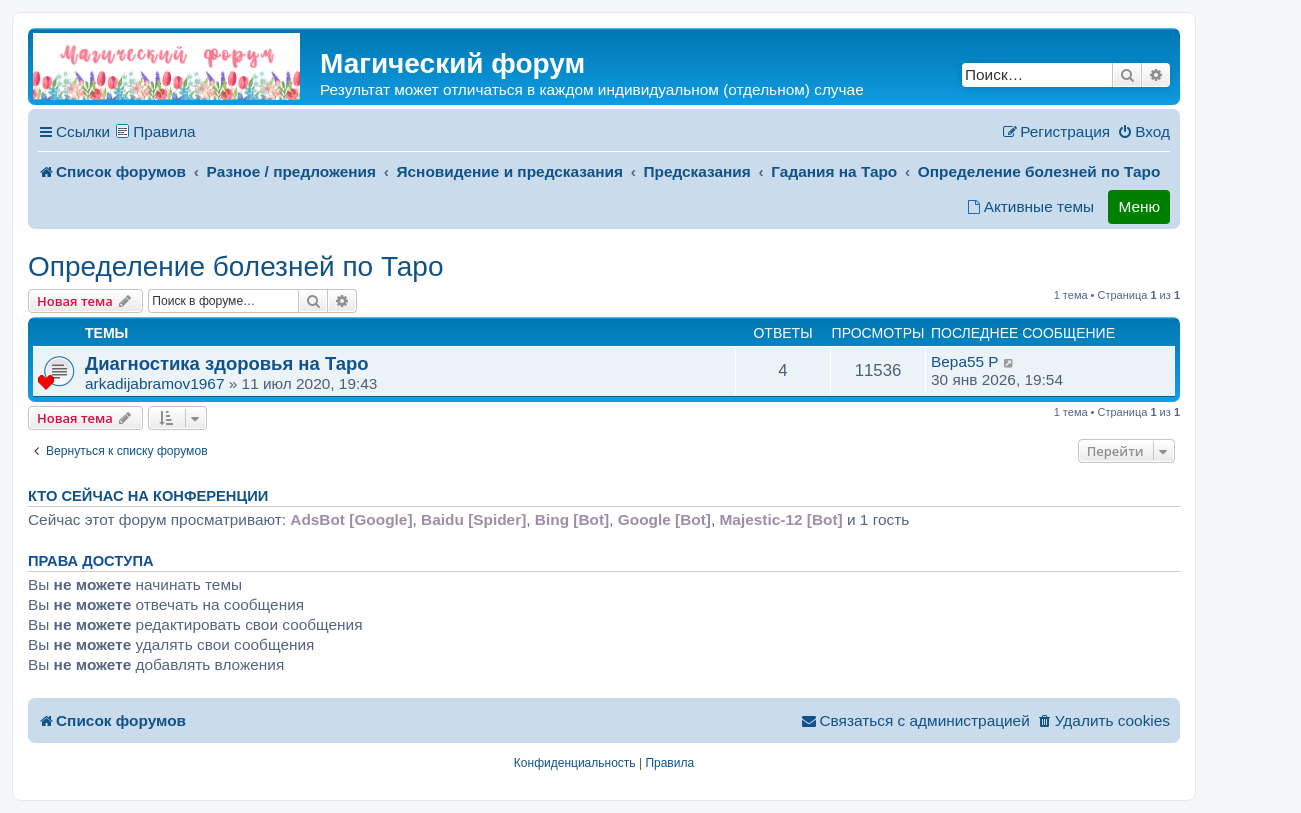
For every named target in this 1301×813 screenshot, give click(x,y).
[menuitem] (1143, 132)
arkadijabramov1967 (154, 383)
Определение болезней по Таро (235, 266)
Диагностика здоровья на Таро (227, 363)
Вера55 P (965, 361)
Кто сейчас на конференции (148, 496)
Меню (1139, 206)
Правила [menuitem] (164, 131)
